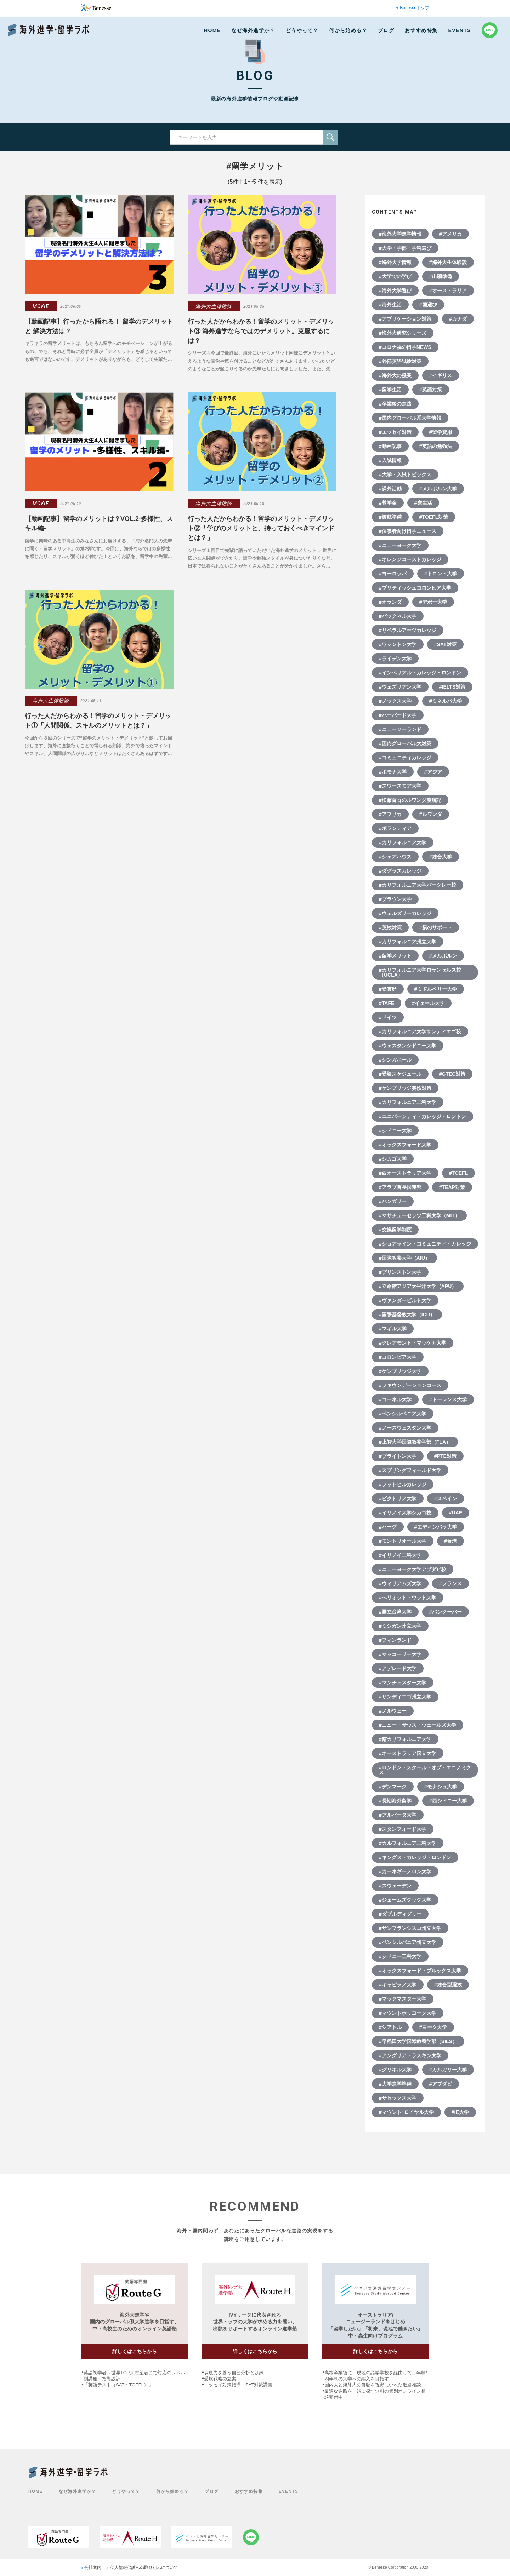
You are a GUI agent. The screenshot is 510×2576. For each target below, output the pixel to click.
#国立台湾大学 (395, 1612)
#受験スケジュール (400, 1074)
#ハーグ (388, 1527)
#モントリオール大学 (402, 1541)
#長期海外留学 (395, 1801)
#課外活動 (390, 488)
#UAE (455, 1513)
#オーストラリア (448, 290)
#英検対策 (390, 927)
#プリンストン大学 (400, 1272)
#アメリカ (450, 234)
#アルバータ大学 (397, 1815)
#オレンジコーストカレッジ (410, 559)
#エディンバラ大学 (435, 1527)
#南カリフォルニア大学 (405, 1739)
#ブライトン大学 (397, 1456)
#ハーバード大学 (397, 715)
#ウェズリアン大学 (400, 687)
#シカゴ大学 (393, 1159)
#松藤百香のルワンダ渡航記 (410, 800)
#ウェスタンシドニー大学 (407, 1045)
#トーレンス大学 (448, 1399)
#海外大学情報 (395, 262)
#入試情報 (390, 460)
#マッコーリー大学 (400, 1654)
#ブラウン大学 (395, 899)
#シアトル (390, 2027)
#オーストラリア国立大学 (407, 1753)
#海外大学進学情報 (400, 234)
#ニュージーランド (400, 729)
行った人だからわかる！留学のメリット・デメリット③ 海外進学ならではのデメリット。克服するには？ (261, 331)
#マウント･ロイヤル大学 (406, 2112)
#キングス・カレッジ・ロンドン (415, 1857)
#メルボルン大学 (438, 488)
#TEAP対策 (452, 1187)
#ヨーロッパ (393, 573)
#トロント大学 (440, 573)
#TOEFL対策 (433, 517)
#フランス (450, 1583)
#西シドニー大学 (448, 1801)
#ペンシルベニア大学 (402, 1413)
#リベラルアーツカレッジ (407, 630)
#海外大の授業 (395, 375)
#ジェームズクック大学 (405, 1900)
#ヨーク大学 (433, 2027)
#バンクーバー (445, 1612)
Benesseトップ (414, 7)
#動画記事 (390, 446)
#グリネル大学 (395, 2069)
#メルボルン (443, 956)
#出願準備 (440, 276)
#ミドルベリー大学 (435, 989)
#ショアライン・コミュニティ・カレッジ (425, 1244)
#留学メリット (395, 956)
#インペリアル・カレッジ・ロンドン (420, 672)
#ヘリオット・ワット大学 (407, 1597)
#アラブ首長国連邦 (400, 1187)
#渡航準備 (390, 517)
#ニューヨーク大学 (400, 545)
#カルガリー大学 (448, 2069)
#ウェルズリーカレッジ (405, 913)
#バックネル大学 (397, 616)
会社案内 (92, 2567)
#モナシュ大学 (440, 1786)
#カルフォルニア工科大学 (407, 1843)
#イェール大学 (428, 1003)
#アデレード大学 (397, 1668)
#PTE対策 (445, 1456)
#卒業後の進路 (395, 404)
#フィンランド (395, 1640)
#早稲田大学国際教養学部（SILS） (418, 2041)
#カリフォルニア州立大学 (407, 941)
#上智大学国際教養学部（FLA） (415, 1442)
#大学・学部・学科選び (405, 248)
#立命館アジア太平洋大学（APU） (418, 1286)
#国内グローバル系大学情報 (410, 418)
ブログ (386, 30)
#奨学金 (388, 503)
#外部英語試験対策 (400, 361)
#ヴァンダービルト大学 (405, 1300)
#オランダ (390, 602)
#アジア (433, 772)
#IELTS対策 (452, 687)
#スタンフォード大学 (402, 1829)
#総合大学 (440, 856)
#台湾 (450, 1541)
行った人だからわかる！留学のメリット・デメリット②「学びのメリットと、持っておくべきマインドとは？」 (261, 528)
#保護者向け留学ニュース (407, 531)
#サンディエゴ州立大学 (405, 1697)
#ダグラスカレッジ (400, 871)
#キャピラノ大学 (397, 1985)
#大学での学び (395, 276)
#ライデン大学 (395, 658)
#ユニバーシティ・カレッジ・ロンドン (422, 1116)
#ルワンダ (430, 814)
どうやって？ (302, 30)
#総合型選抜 (448, 1985)
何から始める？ (348, 30)
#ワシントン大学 (397, 644)
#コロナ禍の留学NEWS (405, 347)
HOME (212, 30)
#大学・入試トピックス (405, 474)
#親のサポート (435, 927)
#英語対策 (430, 389)
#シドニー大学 (395, 1130)
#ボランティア (395, 828)
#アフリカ (390, 814)
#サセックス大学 (397, 2098)
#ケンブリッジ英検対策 (405, 1088)
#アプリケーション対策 (405, 319)
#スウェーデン (395, 1885)
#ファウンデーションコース (410, 1385)
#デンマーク (393, 1786)
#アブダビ (440, 2084)
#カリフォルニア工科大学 (407, 1102)
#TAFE (386, 1003)
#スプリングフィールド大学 (410, 1470)
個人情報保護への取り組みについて (144, 2567)
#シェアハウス (395, 856)
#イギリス (440, 375)
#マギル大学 (393, 1329)
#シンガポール (395, 1060)
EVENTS (459, 30)
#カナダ (458, 319)
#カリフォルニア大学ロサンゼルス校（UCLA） (420, 972)
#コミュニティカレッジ (405, 757)
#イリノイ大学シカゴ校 (405, 1513)
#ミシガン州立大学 (400, 1626)
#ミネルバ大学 (445, 701)
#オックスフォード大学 (405, 1145)
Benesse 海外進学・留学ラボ (48, 30)
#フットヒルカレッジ (402, 1484)
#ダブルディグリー (400, 1914)
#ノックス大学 (395, 701)
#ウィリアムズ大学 (400, 1583)
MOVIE (41, 306)
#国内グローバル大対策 (405, 743)
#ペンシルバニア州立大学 (407, 1942)
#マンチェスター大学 (402, 1682)
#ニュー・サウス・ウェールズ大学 (417, 1725)
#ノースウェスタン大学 (405, 1428)
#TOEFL (458, 1173)
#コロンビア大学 (397, 1357)
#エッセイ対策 (395, 432)
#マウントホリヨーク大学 (407, 2013)
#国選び (428, 304)
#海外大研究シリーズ (402, 333)
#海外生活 (390, 304)
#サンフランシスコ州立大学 (410, 1928)
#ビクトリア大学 (397, 1498)
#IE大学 (460, 2112)
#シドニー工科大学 (400, 1956)
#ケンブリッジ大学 (400, 1371)
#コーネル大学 (395, 1399)
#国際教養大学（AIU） (404, 1258)
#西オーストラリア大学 (405, 1173)
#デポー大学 (433, 602)
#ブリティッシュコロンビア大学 (415, 588)
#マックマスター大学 (402, 1999)
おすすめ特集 (421, 30)
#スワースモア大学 (400, 786)
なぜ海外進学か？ (253, 30)
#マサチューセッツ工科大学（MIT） (419, 1215)
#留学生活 (390, 389)
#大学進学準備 (395, 2084)
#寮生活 (423, 503)
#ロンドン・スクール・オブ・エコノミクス (425, 1770)
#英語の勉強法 (435, 446)
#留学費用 (440, 432)
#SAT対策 (445, 644)
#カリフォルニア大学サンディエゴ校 (420, 1031)
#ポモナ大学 (393, 772)
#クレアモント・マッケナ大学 (412, 1343)
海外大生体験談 (214, 306)
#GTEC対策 (452, 1074)
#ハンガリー (393, 1201)
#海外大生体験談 (448, 262)
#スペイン (445, 1498)
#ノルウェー (393, 1711)
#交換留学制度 (395, 1229)
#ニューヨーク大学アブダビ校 (412, 1569)
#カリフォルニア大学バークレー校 (417, 885)
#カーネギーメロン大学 (405, 1871)
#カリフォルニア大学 (402, 842)
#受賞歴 (388, 989)
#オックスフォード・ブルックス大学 (420, 1970)
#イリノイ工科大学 (400, 1555)
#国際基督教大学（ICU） (407, 1314)
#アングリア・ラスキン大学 (410, 2055)
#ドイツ (388, 1017)
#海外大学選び (395, 290)
